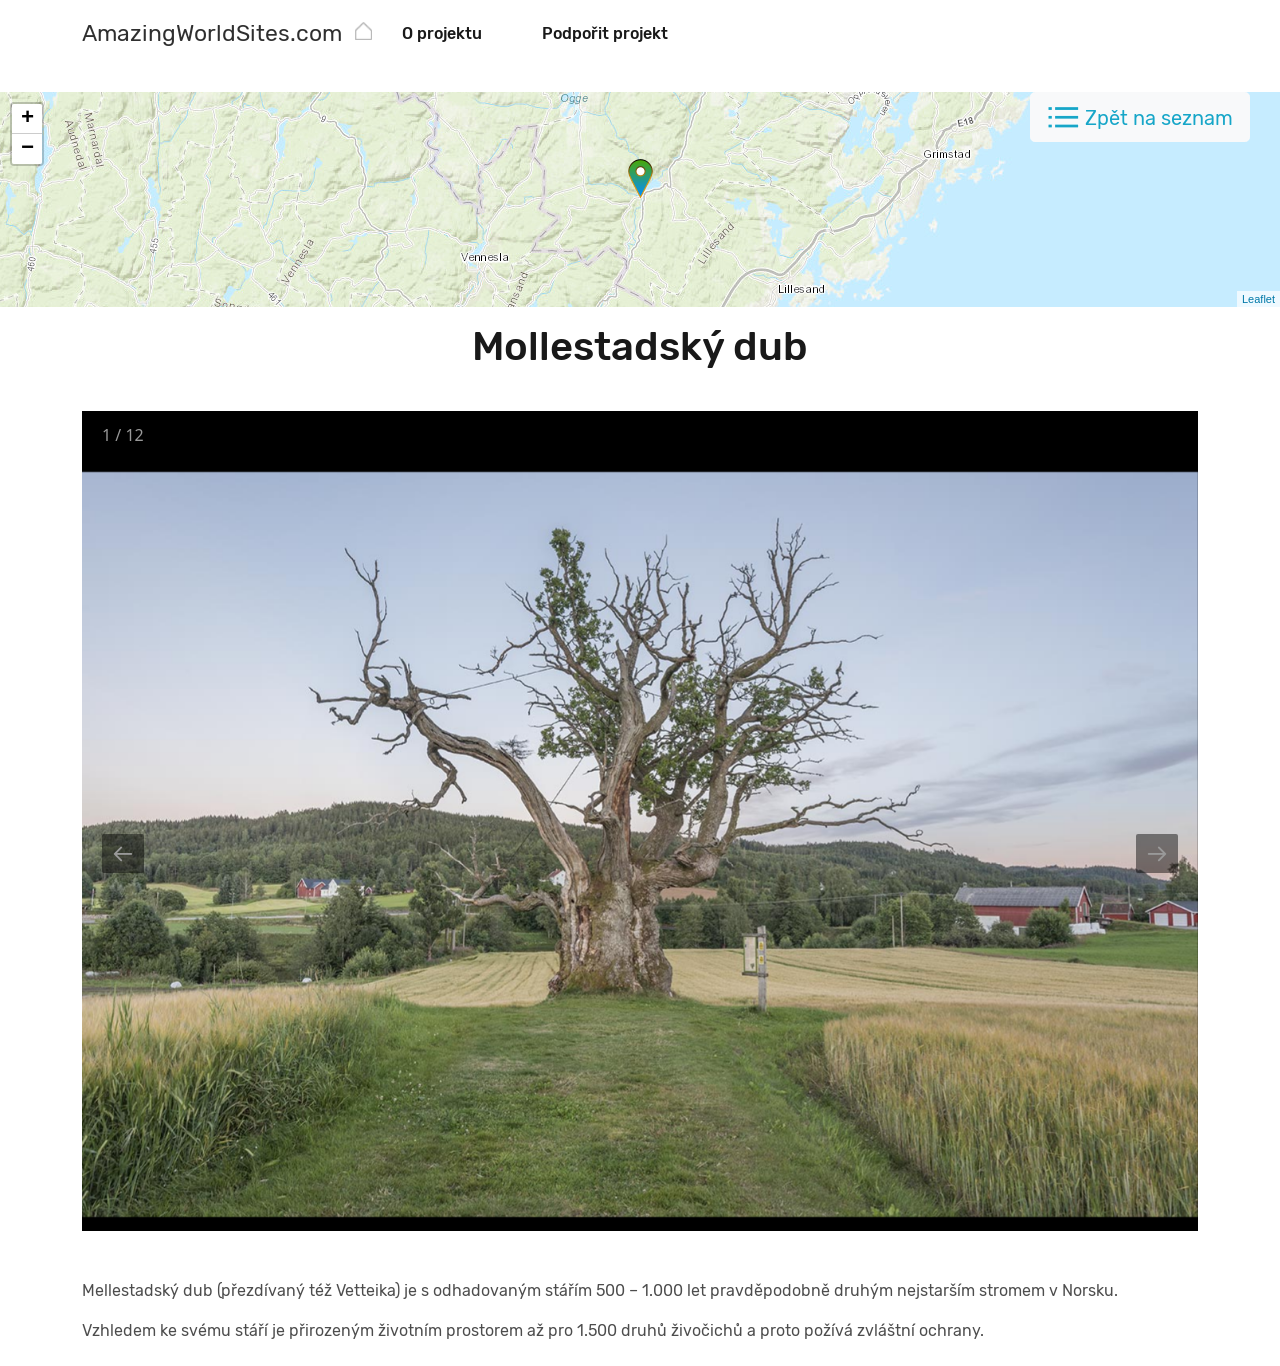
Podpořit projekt (605, 33)
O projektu (442, 33)
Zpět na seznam (1159, 118)
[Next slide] (1157, 853)
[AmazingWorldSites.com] (212, 35)
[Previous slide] (123, 853)
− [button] (27, 149)
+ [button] (27, 119)
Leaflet (1258, 299)
